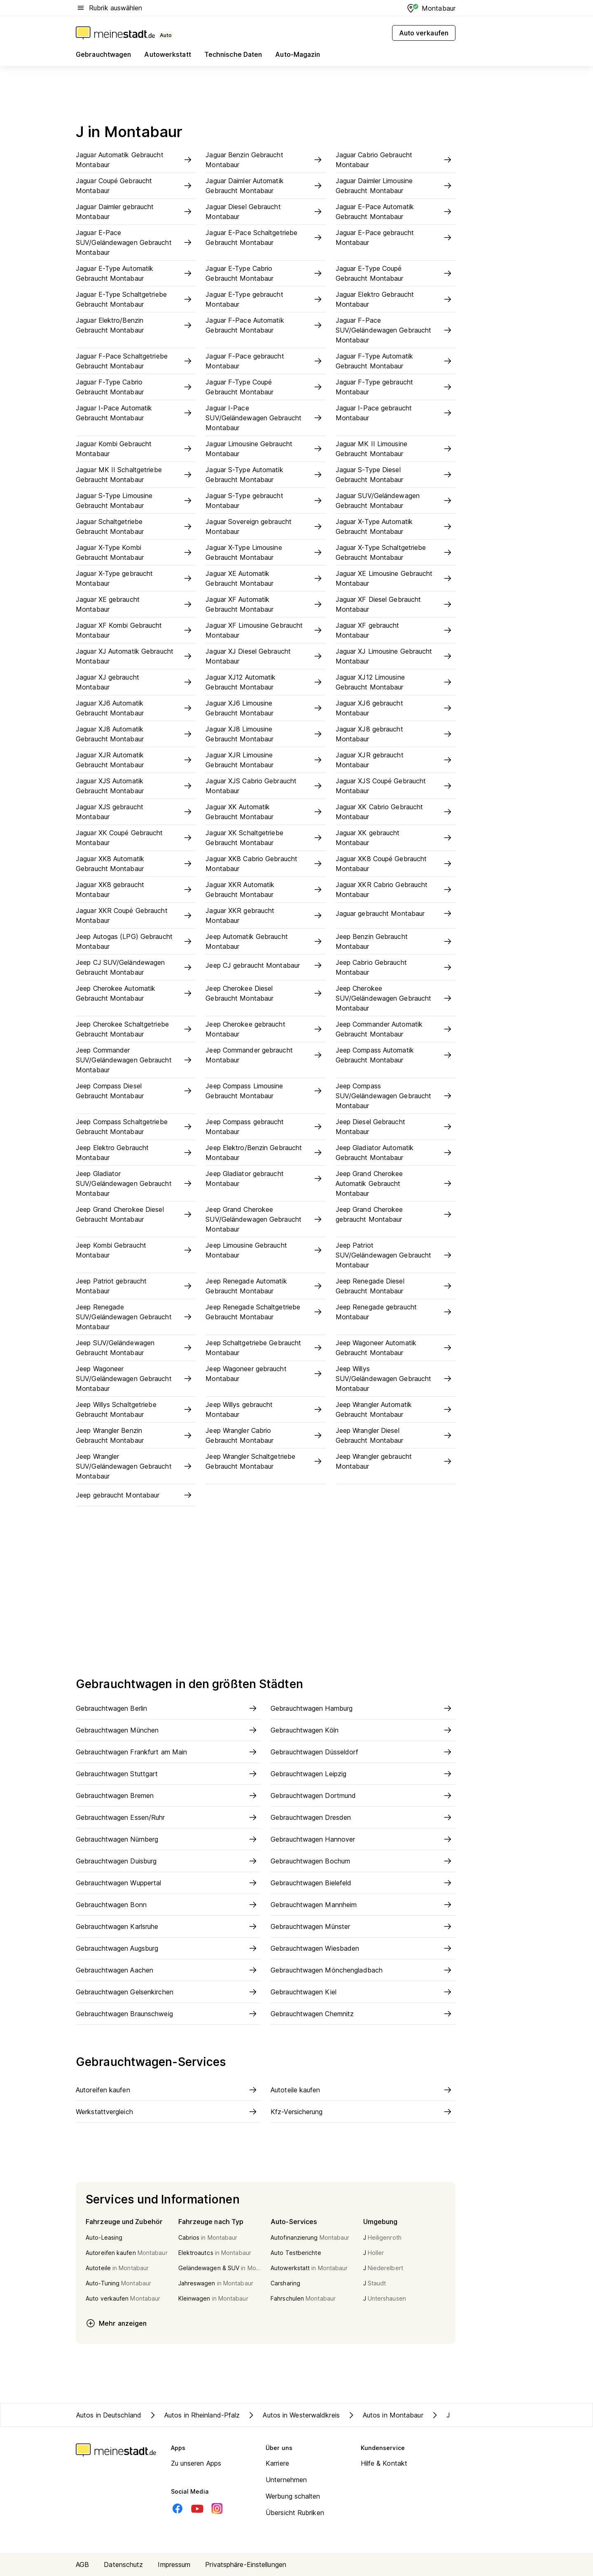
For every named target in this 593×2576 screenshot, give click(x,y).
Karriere (277, 2463)
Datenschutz (123, 2564)
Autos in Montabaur (384, 2415)
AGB (82, 2564)
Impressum (174, 2564)
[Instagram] (217, 2508)
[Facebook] (177, 2508)
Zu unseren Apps (196, 2463)
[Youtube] (197, 2508)
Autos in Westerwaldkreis (292, 2415)
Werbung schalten (293, 2496)
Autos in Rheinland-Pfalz (194, 2415)
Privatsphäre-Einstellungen (245, 2564)
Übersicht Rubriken (295, 2512)
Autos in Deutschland (108, 2415)
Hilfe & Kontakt (384, 2463)
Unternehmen (286, 2480)
